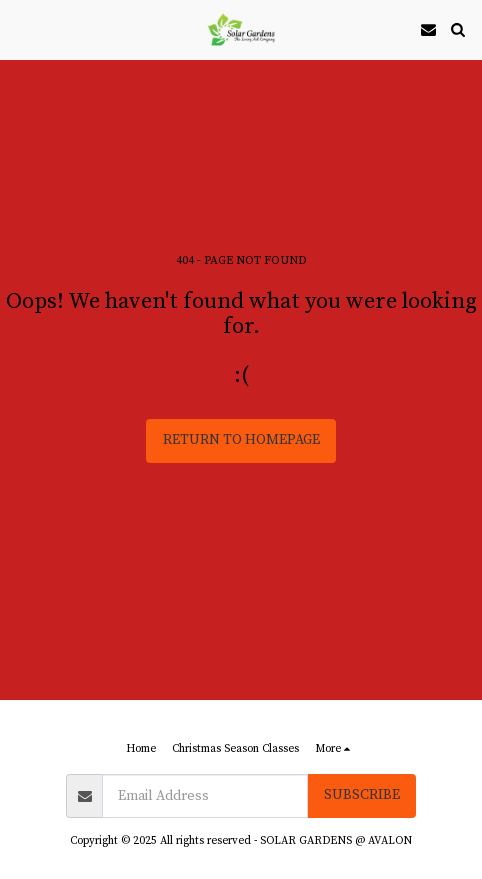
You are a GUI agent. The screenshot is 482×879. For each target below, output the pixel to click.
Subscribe (362, 795)
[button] (22, 28)
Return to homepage (241, 440)
